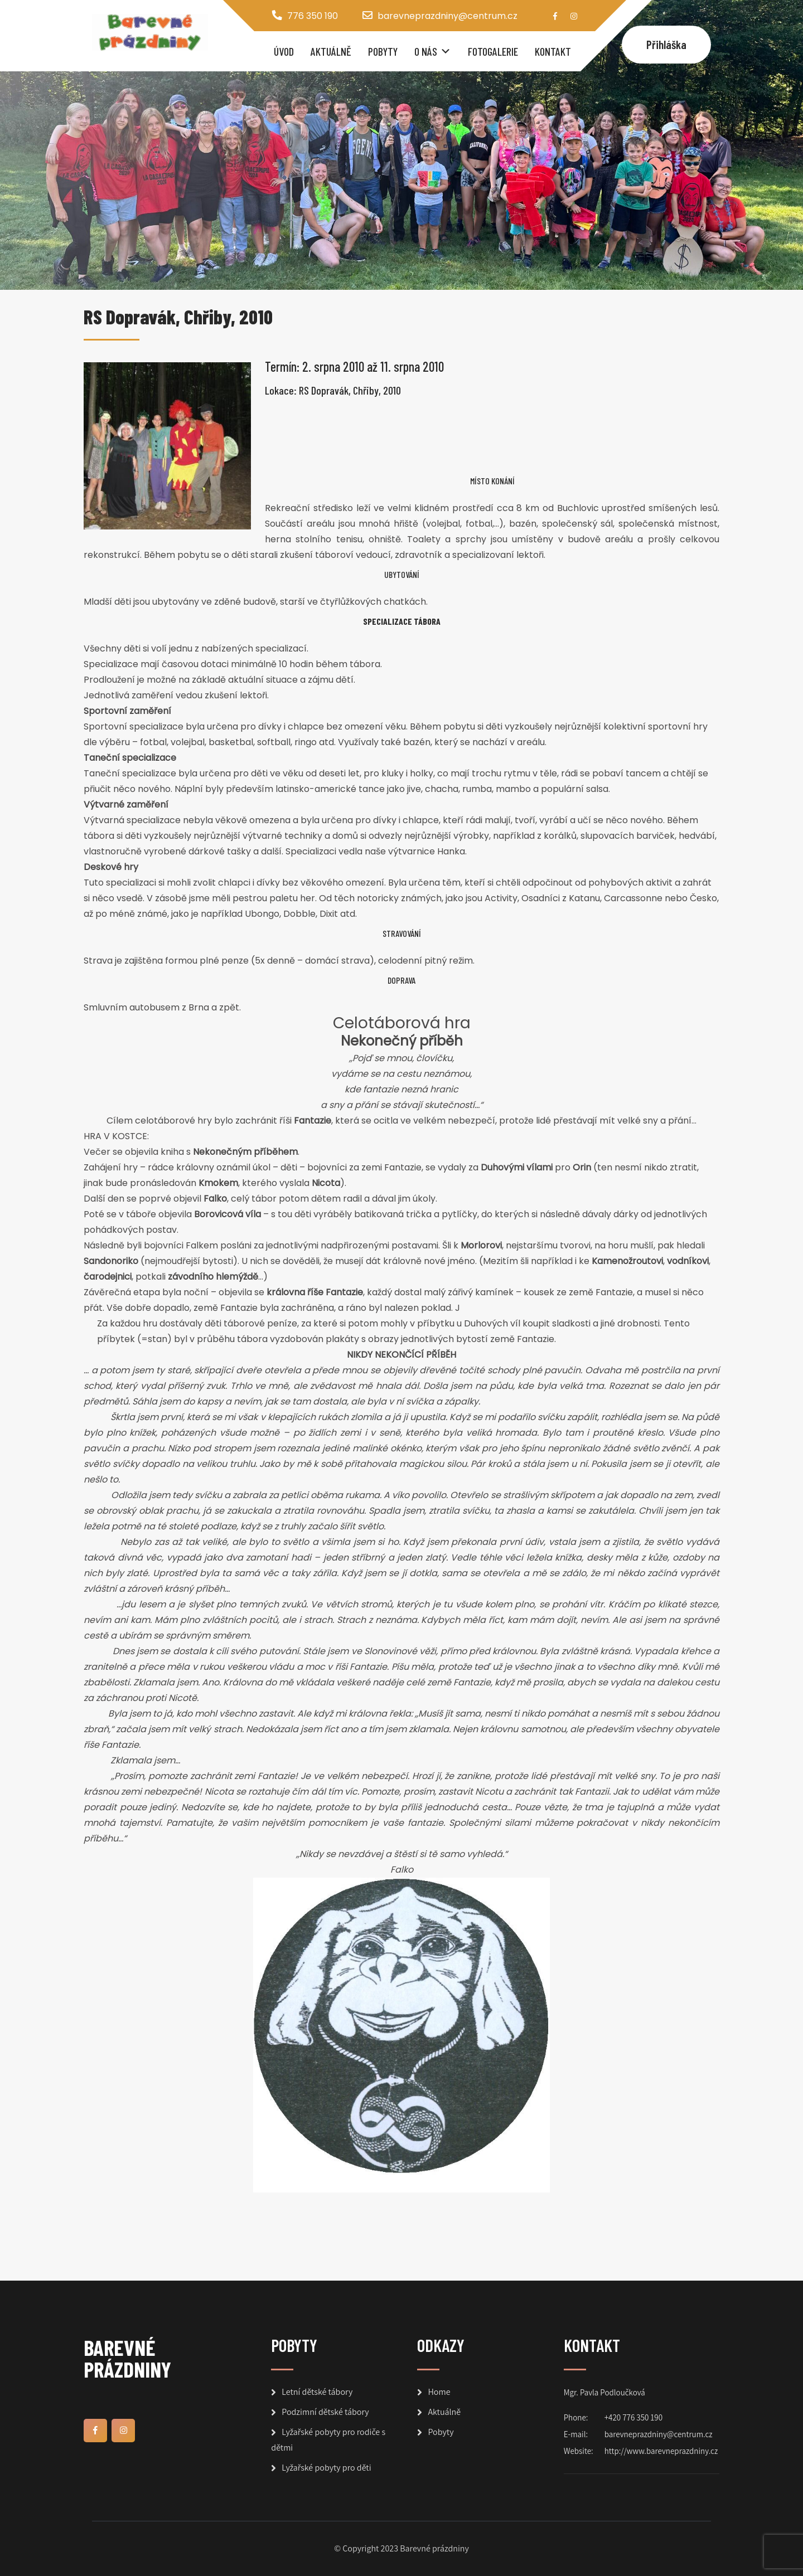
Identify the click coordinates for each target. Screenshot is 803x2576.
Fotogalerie (493, 51)
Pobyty (383, 51)
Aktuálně (331, 51)
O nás (425, 51)
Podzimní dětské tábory (325, 2412)
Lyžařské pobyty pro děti (326, 2467)
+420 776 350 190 (633, 2417)
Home (439, 2392)
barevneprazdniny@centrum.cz (447, 15)
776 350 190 (312, 15)
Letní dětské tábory (317, 2392)
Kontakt (553, 51)
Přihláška (666, 44)
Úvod (284, 51)
